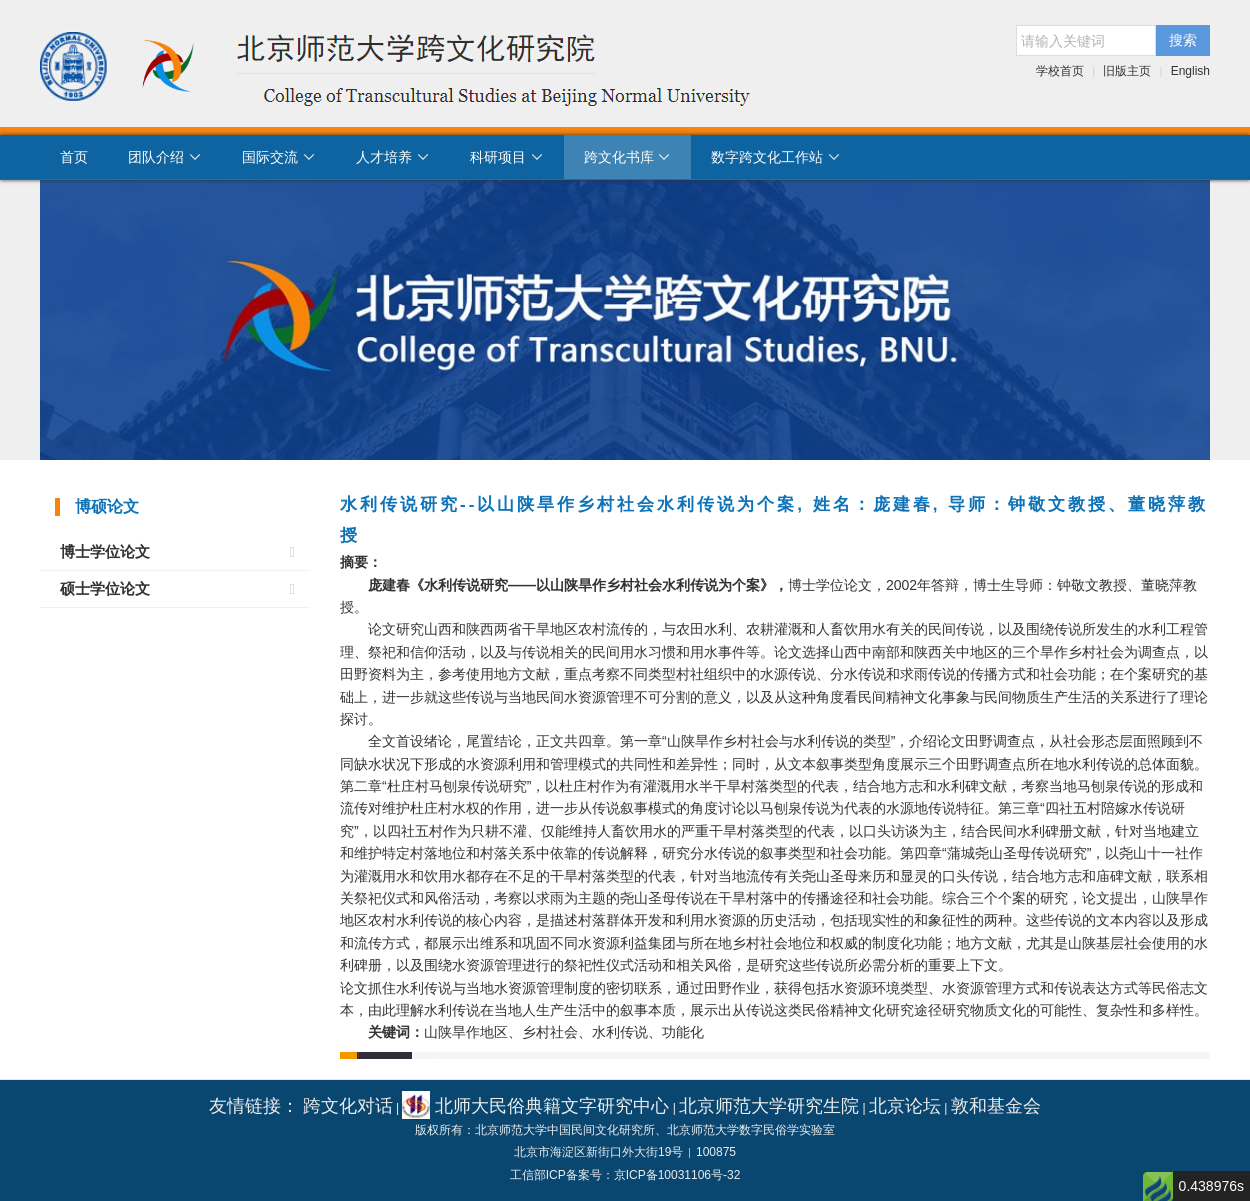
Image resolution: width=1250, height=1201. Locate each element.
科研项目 (507, 157)
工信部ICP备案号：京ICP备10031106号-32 (625, 1175)
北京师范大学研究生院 (769, 1106)
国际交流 (279, 157)
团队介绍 (165, 157)
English (1190, 71)
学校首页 (1060, 71)
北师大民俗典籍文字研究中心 (535, 1106)
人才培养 (393, 157)
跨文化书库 (628, 157)
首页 (74, 157)
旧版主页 (1127, 71)
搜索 (1183, 40)
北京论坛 (905, 1106)
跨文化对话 (348, 1106)
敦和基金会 (996, 1106)
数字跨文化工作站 (776, 157)
